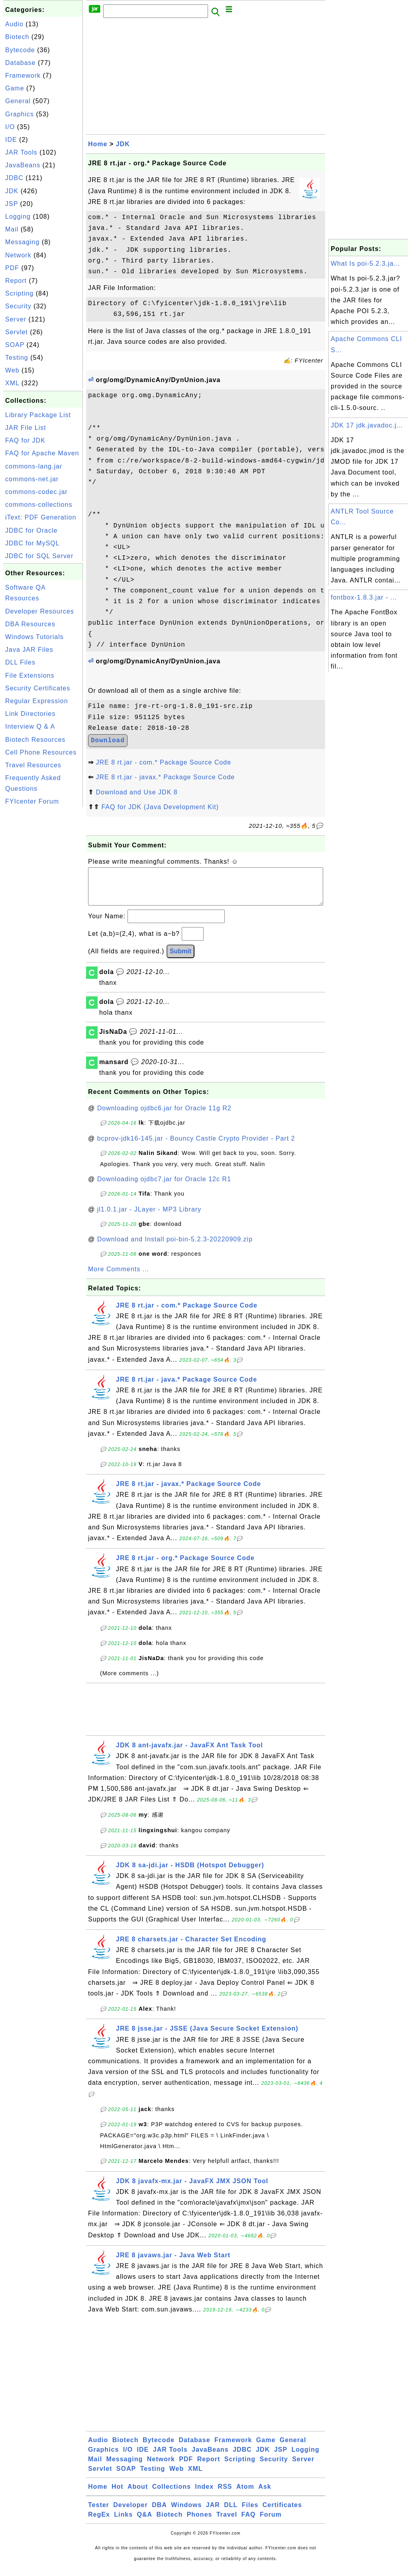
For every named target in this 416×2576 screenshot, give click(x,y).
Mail (11, 229)
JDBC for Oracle (31, 530)
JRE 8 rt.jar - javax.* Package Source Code (165, 777)
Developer (130, 2512)
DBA (159, 2512)
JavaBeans (22, 165)
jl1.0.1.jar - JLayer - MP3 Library (149, 1217)
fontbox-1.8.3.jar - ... (364, 597)
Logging (18, 216)
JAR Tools (21, 152)
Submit (180, 959)
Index (204, 2494)
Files (250, 2512)
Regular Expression (36, 701)
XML (12, 383)
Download (108, 740)
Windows (186, 2512)
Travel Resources (33, 765)
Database (20, 62)
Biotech (17, 36)
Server (15, 319)
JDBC (14, 177)
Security (18, 306)
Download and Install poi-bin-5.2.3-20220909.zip (175, 1247)
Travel (226, 2522)
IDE (11, 139)
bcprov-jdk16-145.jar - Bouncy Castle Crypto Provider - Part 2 (196, 1146)
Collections (171, 2494)
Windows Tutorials (34, 636)
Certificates (282, 2512)
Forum (271, 2522)
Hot (118, 2494)
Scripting (19, 293)
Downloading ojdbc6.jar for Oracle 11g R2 (164, 1116)
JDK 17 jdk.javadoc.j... (367, 425)
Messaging (22, 242)
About (138, 2494)
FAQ (248, 2522)
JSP (11, 203)
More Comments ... (118, 1277)
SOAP (14, 344)
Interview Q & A (30, 726)
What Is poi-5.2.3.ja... (365, 263)
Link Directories (30, 713)
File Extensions (30, 675)
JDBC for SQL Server (39, 556)
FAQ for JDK (25, 440)
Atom (245, 2494)
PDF (12, 268)
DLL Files (20, 662)
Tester (98, 2512)
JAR (213, 2512)
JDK (11, 191)
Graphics (19, 114)
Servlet (16, 332)
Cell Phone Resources (41, 752)
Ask (264, 2494)
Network (18, 255)
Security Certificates (37, 688)
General (18, 101)
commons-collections (38, 504)
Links (123, 2522)
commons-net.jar (32, 479)
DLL (230, 2512)
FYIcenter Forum (32, 801)
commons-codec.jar (36, 491)
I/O (10, 127)
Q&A (145, 2522)
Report (16, 280)
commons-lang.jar (33, 466)
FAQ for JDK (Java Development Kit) (160, 807)
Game (14, 88)
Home (97, 144)
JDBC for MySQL (32, 543)
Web (12, 370)
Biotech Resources (35, 739)
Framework (23, 75)
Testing (16, 357)
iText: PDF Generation (40, 517)
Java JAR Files (29, 649)
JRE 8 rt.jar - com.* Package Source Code (163, 762)
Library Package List (38, 415)
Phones (199, 2522)
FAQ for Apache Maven (42, 453)
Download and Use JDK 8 (136, 792)
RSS (225, 2494)
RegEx (99, 2522)
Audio (14, 24)
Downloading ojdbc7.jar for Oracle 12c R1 (164, 1187)
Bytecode (20, 50)
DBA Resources (30, 624)
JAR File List (25, 427)
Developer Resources (39, 611)
